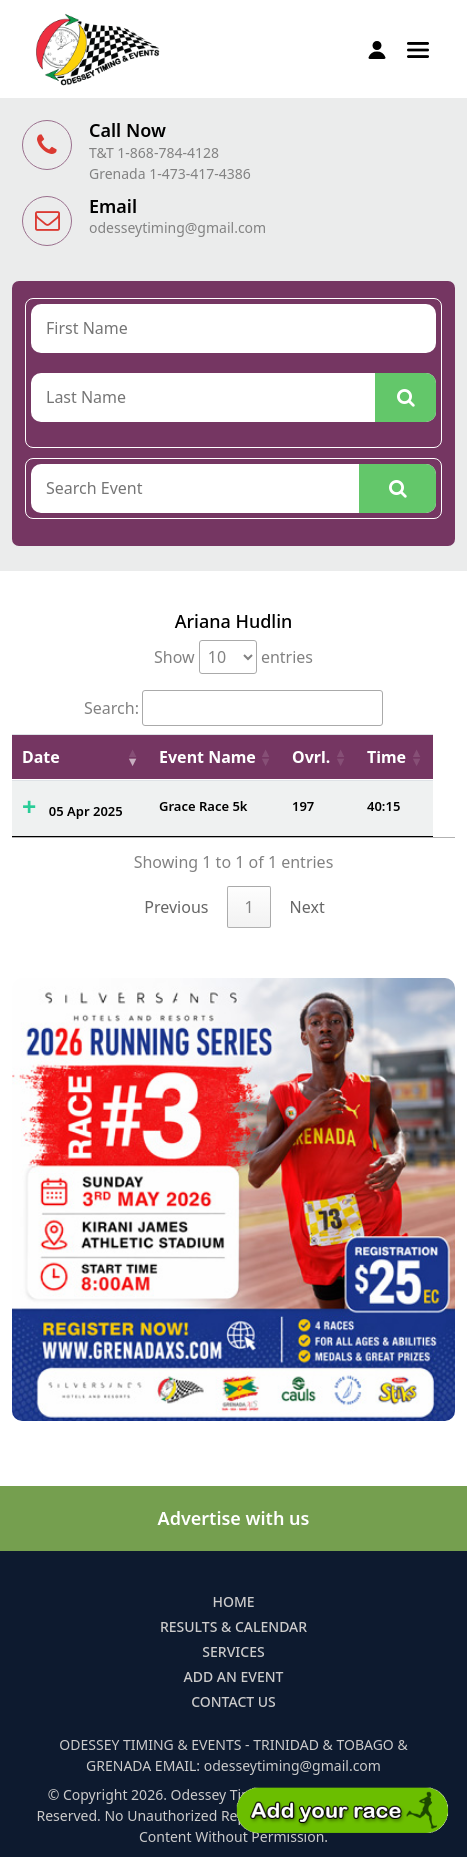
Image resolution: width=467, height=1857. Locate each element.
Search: (233, 708)
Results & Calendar (233, 1626)
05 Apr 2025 (86, 811)
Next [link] (307, 907)
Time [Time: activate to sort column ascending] (386, 757)
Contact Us (233, 1701)
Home (233, 1601)
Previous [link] (176, 907)
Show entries (233, 657)
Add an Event (234, 1676)
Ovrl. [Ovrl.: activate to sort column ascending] (311, 757)
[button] (418, 48)
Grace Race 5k (203, 806)
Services (233, 1651)
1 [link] (248, 907)
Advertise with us (234, 1518)
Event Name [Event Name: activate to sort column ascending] (207, 757)
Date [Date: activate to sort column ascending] (41, 757)
